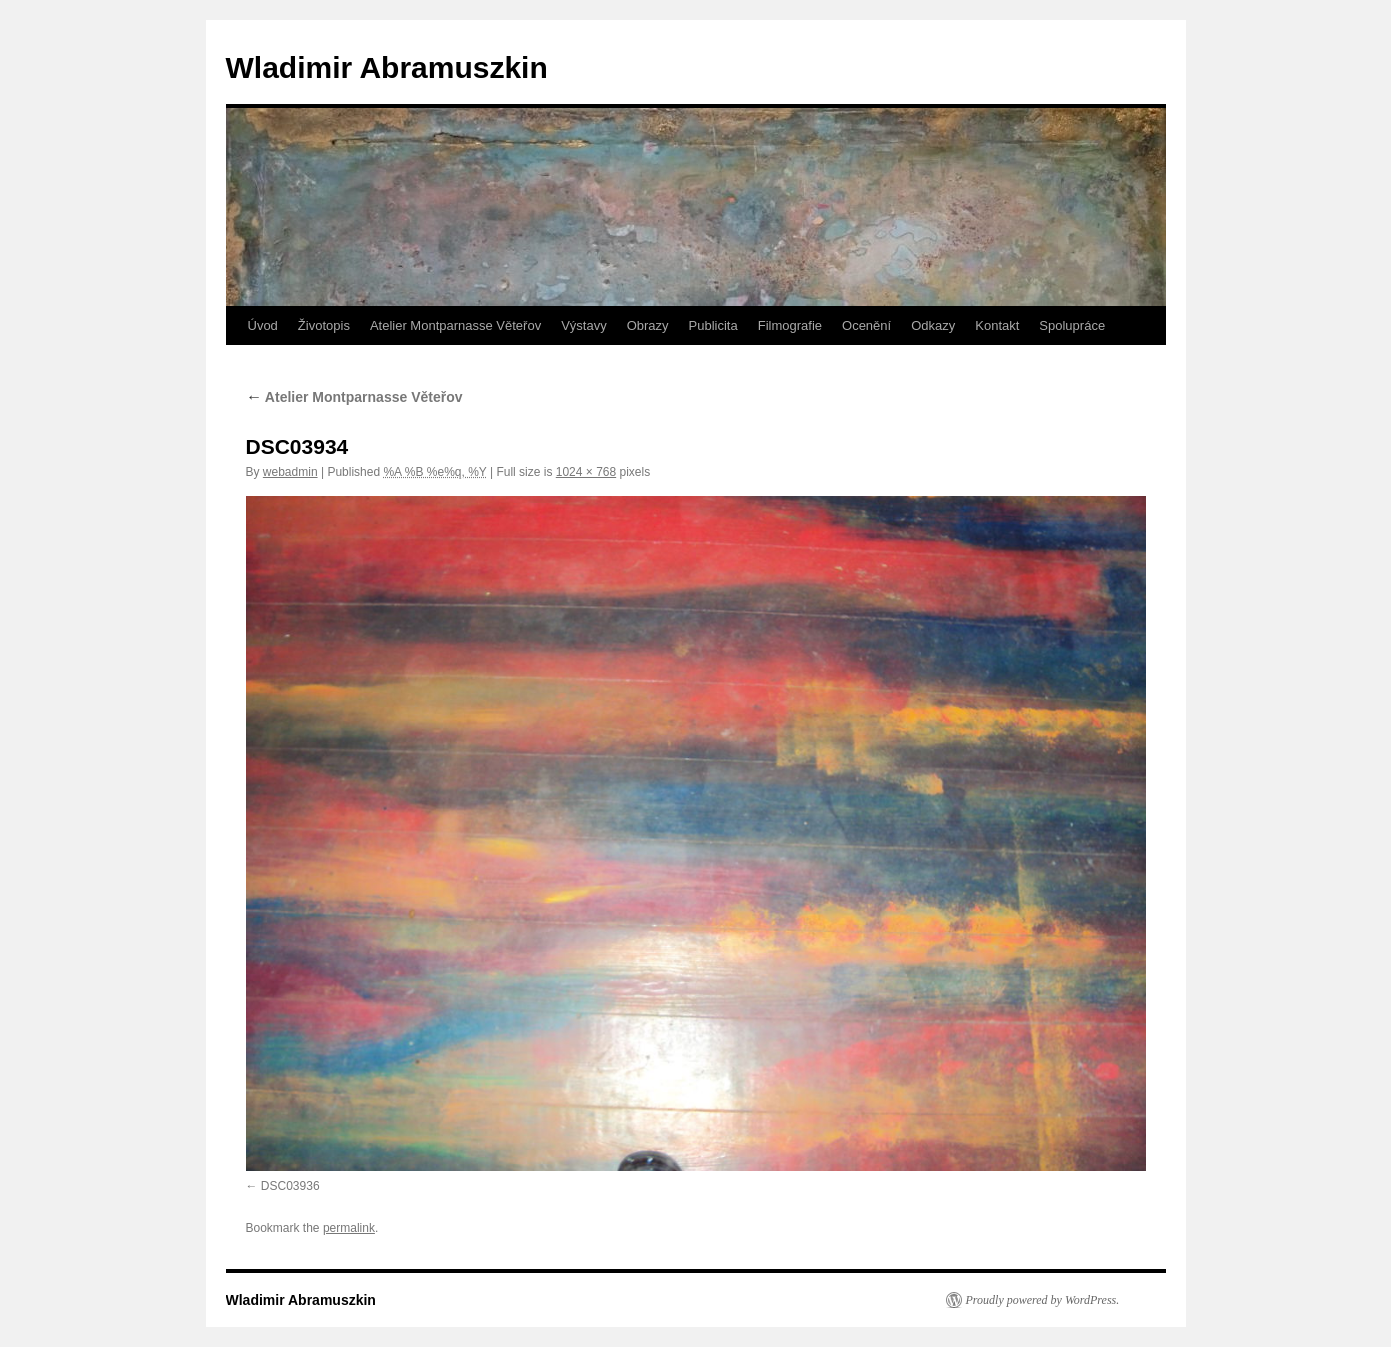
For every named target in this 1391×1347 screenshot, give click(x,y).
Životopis (324, 325)
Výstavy (584, 325)
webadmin (290, 472)
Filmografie (790, 325)
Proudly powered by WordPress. (1043, 1300)
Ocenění (866, 325)
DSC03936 (290, 1186)
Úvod (263, 325)
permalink (349, 1228)
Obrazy (648, 325)
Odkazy (933, 325)
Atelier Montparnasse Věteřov (455, 325)
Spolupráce (1072, 325)
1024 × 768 (586, 472)
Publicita (713, 325)
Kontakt (997, 325)
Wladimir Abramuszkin (387, 67)
